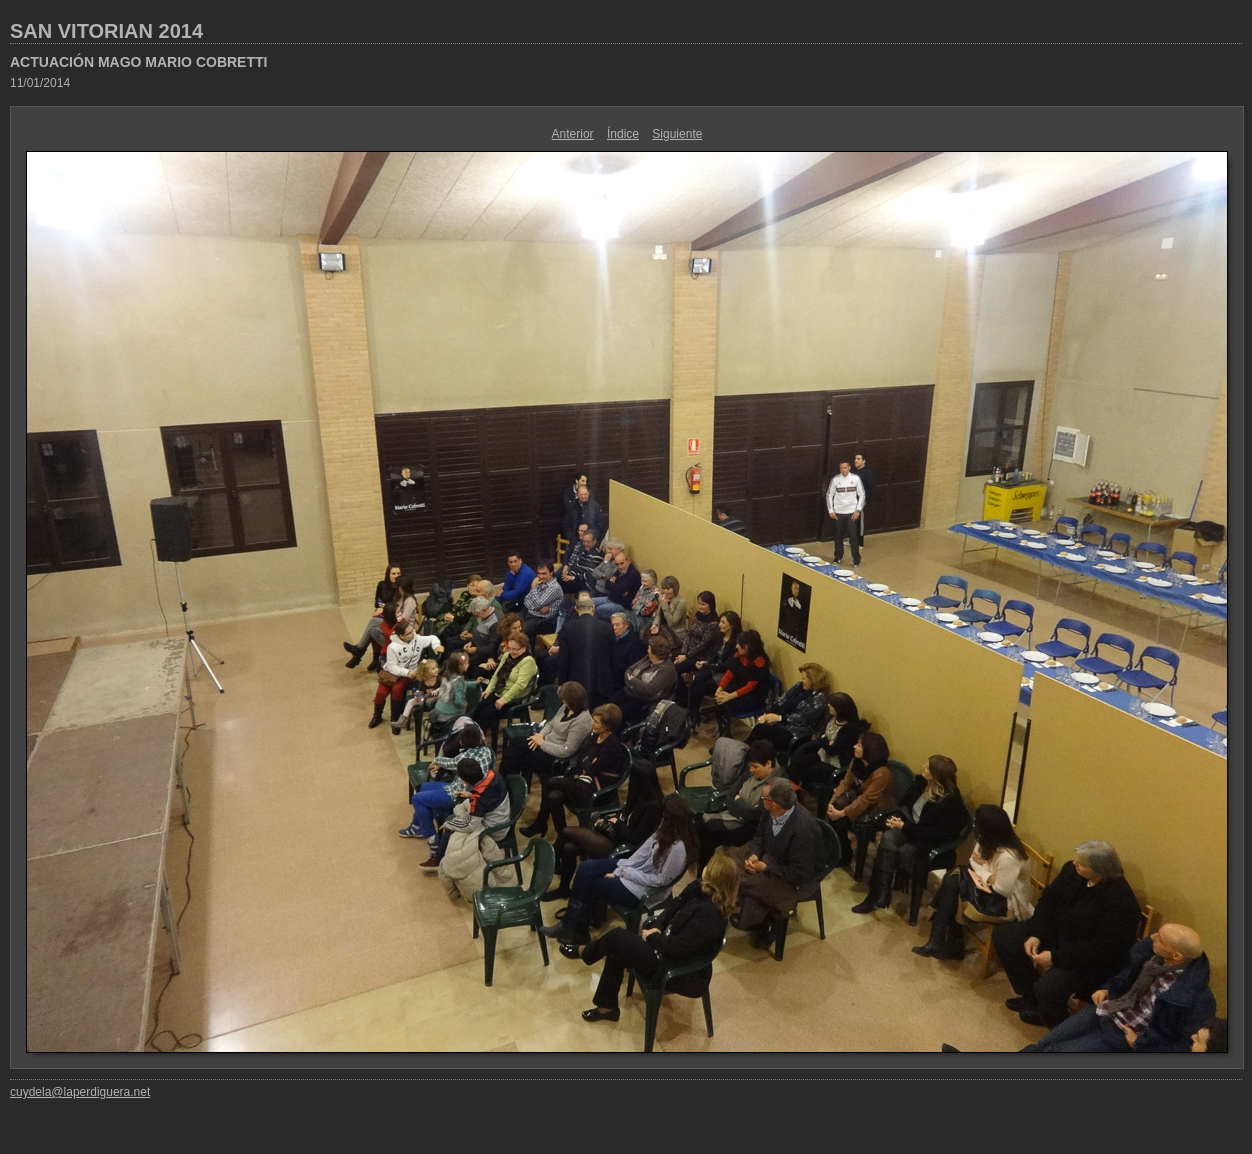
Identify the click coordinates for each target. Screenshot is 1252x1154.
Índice (623, 134)
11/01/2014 (40, 83)
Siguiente (677, 134)
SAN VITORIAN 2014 (106, 31)
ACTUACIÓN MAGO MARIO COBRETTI (138, 62)
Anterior (573, 134)
